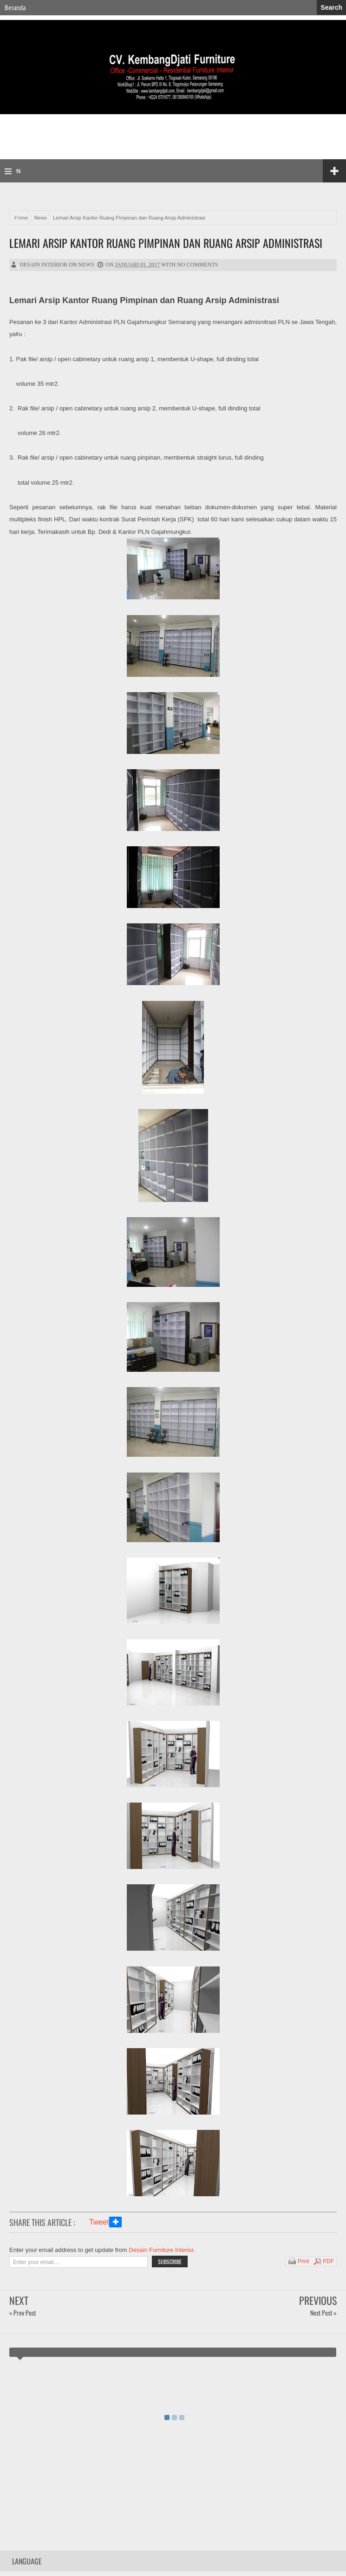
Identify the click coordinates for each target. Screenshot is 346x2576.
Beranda (15, 7)
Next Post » (323, 2312)
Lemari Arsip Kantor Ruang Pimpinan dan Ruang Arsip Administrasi (165, 243)
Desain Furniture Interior (161, 2249)
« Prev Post (22, 2312)
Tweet (99, 2222)
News (86, 264)
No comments (197, 264)
